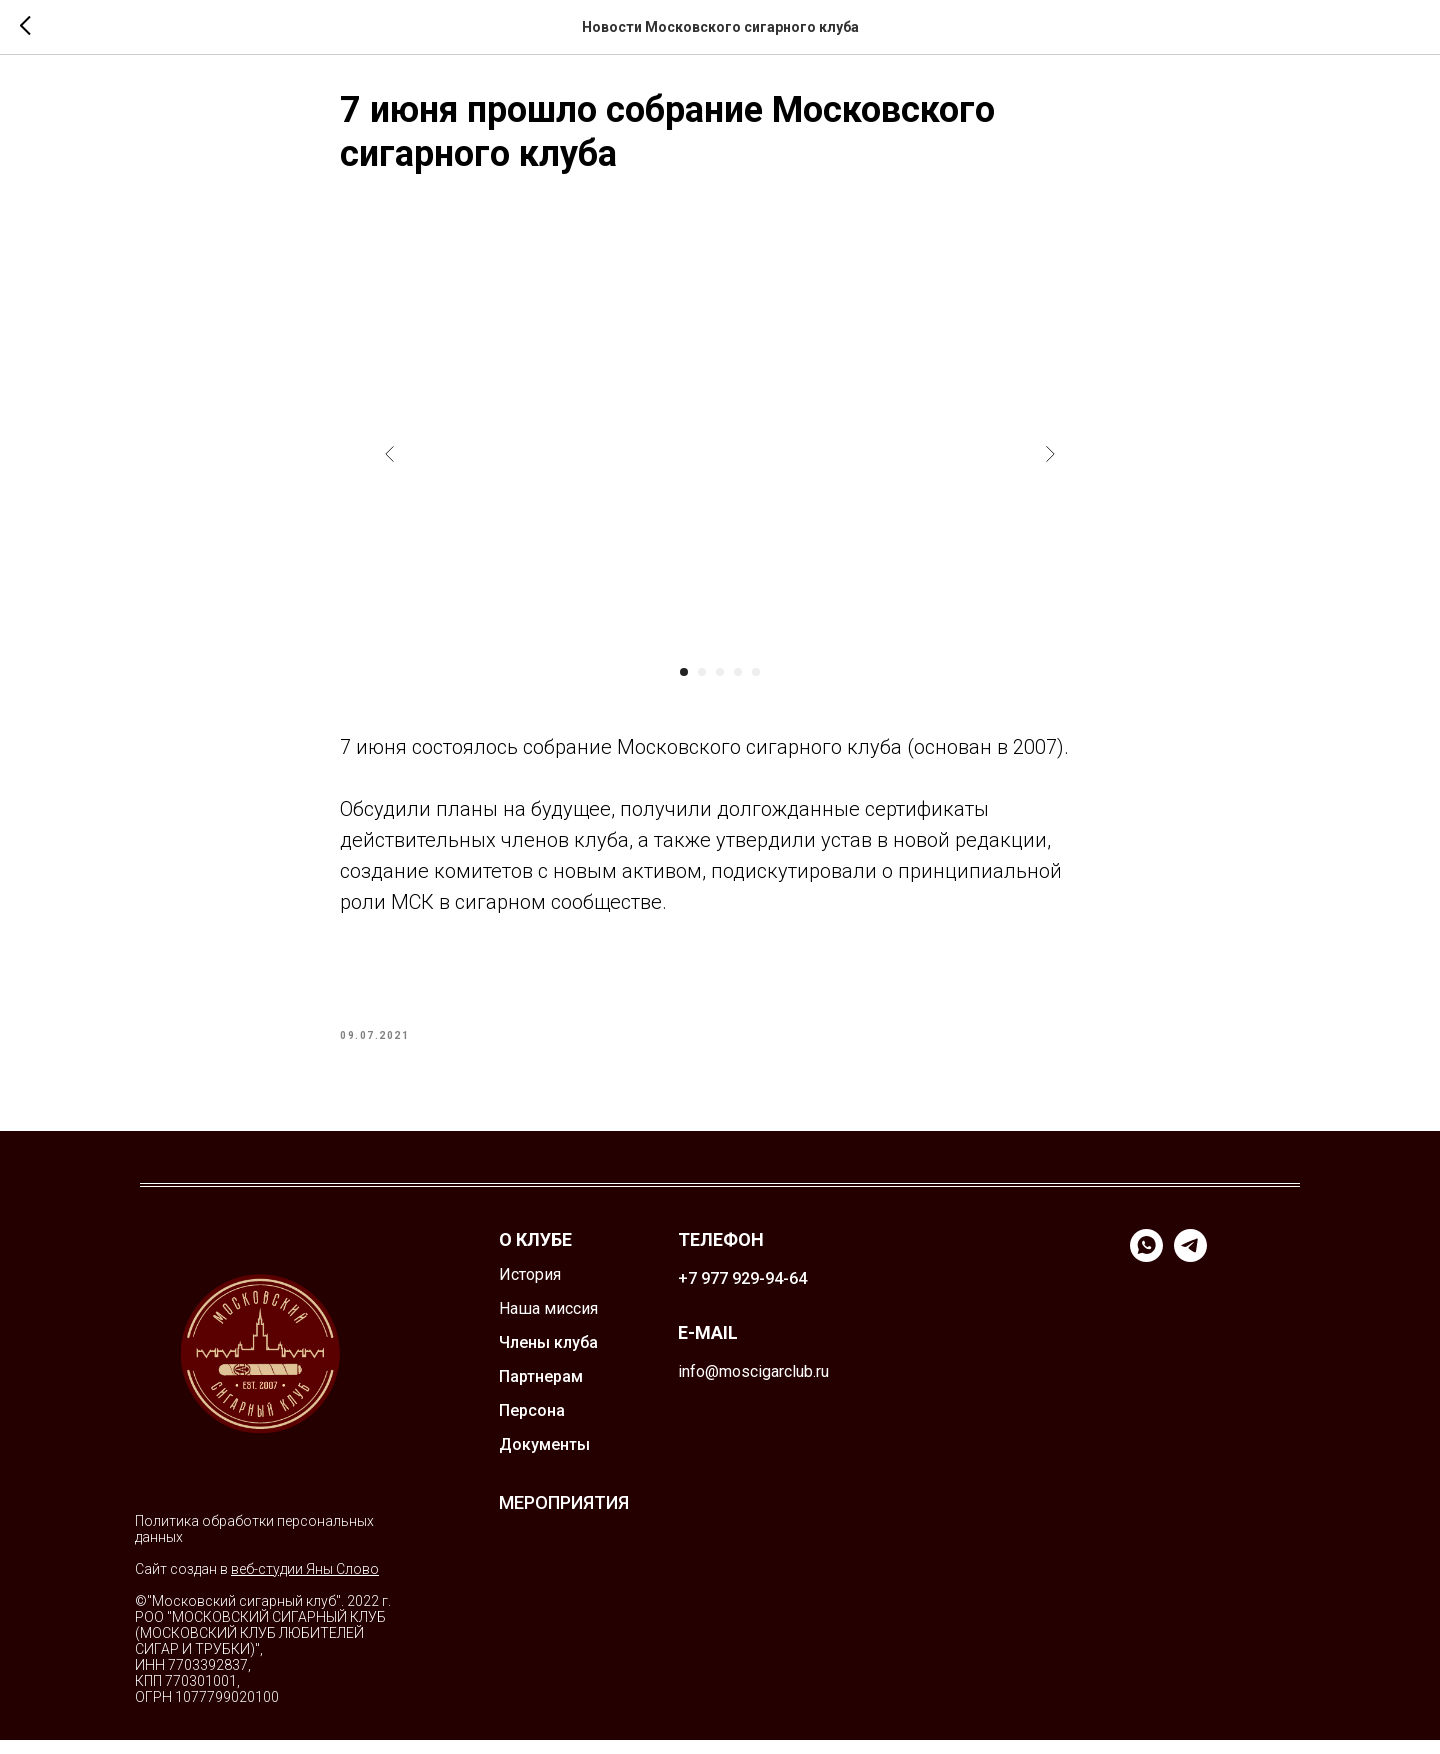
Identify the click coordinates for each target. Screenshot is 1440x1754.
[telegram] (1190, 1270)
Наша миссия (548, 1322)
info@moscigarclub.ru (753, 1385)
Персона (532, 1424)
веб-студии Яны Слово (305, 1583)
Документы (544, 1458)
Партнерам (541, 1390)
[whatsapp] (1146, 1270)
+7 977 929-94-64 (742, 1292)
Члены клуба (548, 1356)
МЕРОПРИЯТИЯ (564, 1516)
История (530, 1288)
